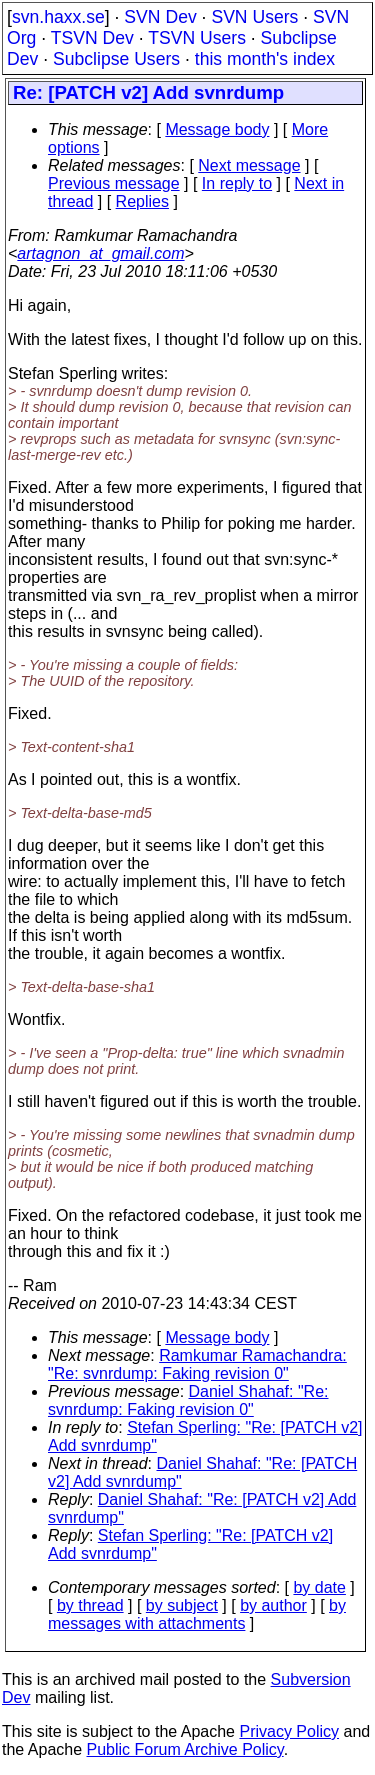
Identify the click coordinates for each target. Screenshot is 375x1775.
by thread (90, 1605)
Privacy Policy (289, 1731)
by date (319, 1587)
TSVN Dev (92, 38)
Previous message (114, 183)
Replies (142, 201)
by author (273, 1605)
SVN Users (254, 17)
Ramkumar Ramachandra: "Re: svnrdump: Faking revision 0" (197, 1364)
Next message (249, 165)
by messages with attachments (197, 1614)
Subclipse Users (116, 59)
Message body (217, 129)
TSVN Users (197, 38)
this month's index (265, 59)
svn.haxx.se (58, 17)
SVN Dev (160, 17)
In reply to (237, 183)
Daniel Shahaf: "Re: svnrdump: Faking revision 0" (188, 1400)
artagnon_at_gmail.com (100, 253)
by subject (182, 1605)
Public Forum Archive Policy (185, 1749)
